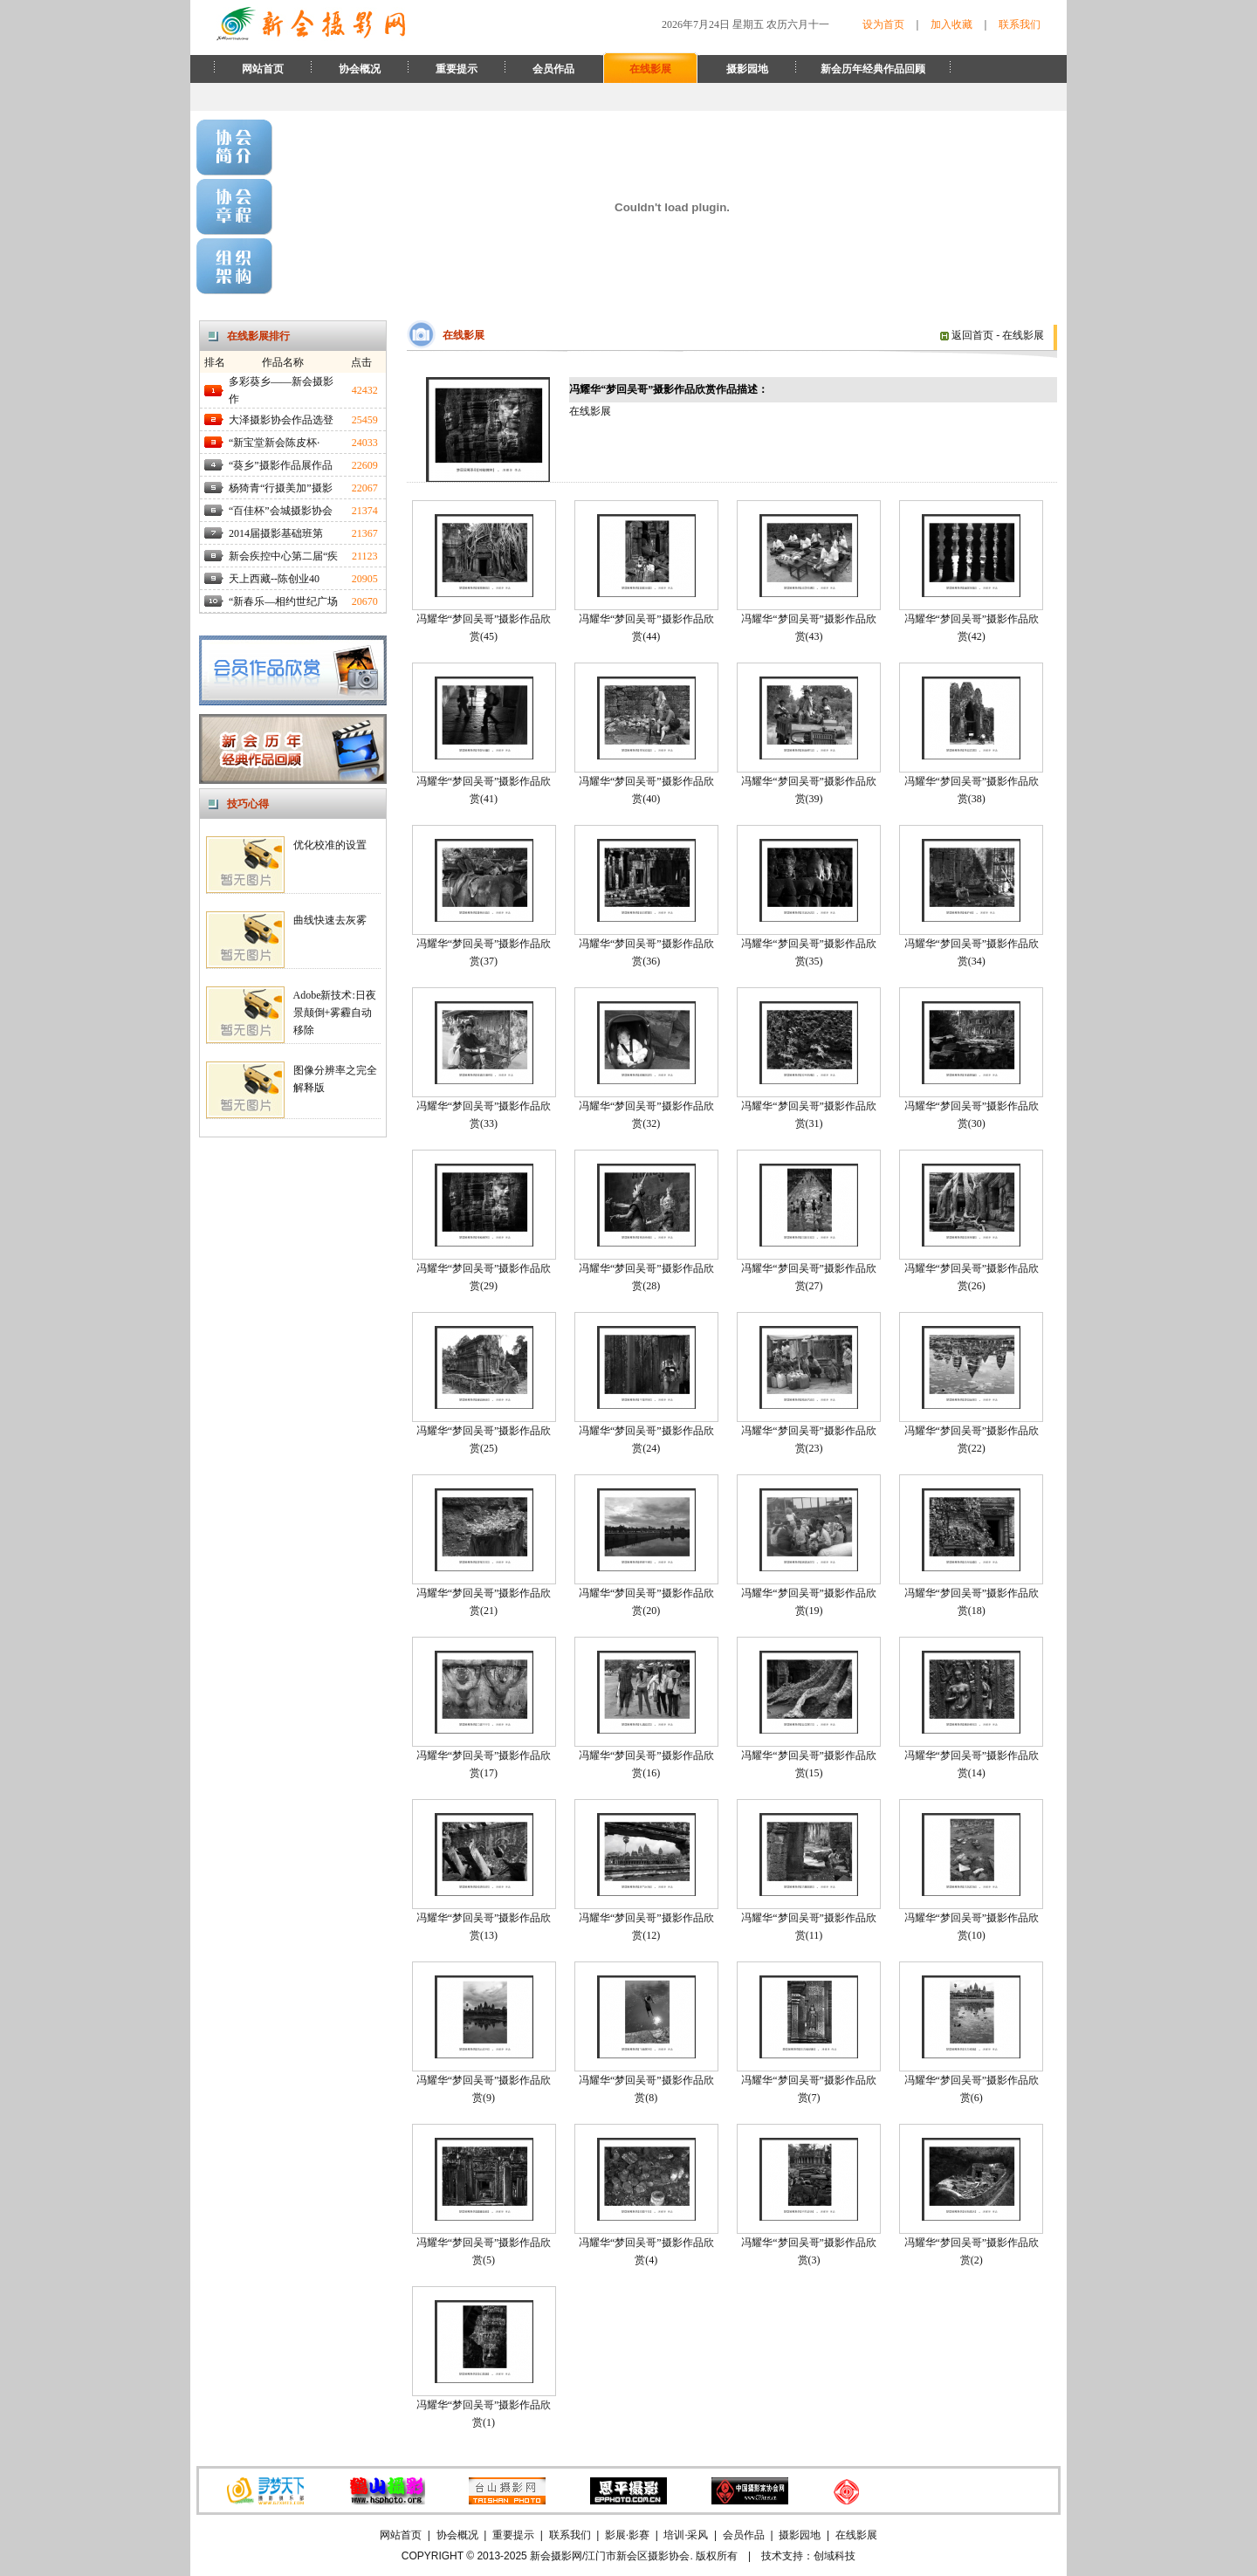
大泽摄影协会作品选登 (281, 420)
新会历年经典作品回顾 (873, 69)
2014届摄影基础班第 (276, 533)
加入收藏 (951, 24)
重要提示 (456, 69)
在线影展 (650, 69)
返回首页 (966, 335)
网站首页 (263, 69)
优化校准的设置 (330, 845)
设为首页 (883, 24)
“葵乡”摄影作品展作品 (281, 465)
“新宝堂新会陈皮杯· (274, 442)
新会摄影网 (556, 2556)
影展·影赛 (627, 2535)
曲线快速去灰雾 (330, 920)
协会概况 (360, 69)
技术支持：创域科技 (808, 2556)
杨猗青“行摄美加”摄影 (281, 488)
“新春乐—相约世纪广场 (283, 601)
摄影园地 (747, 69)
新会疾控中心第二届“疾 (283, 556)
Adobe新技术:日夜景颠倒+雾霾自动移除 (334, 1012)
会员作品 (553, 69)
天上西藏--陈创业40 (274, 579)
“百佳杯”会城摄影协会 (281, 511)
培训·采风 (685, 2535)
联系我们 (1020, 24)
